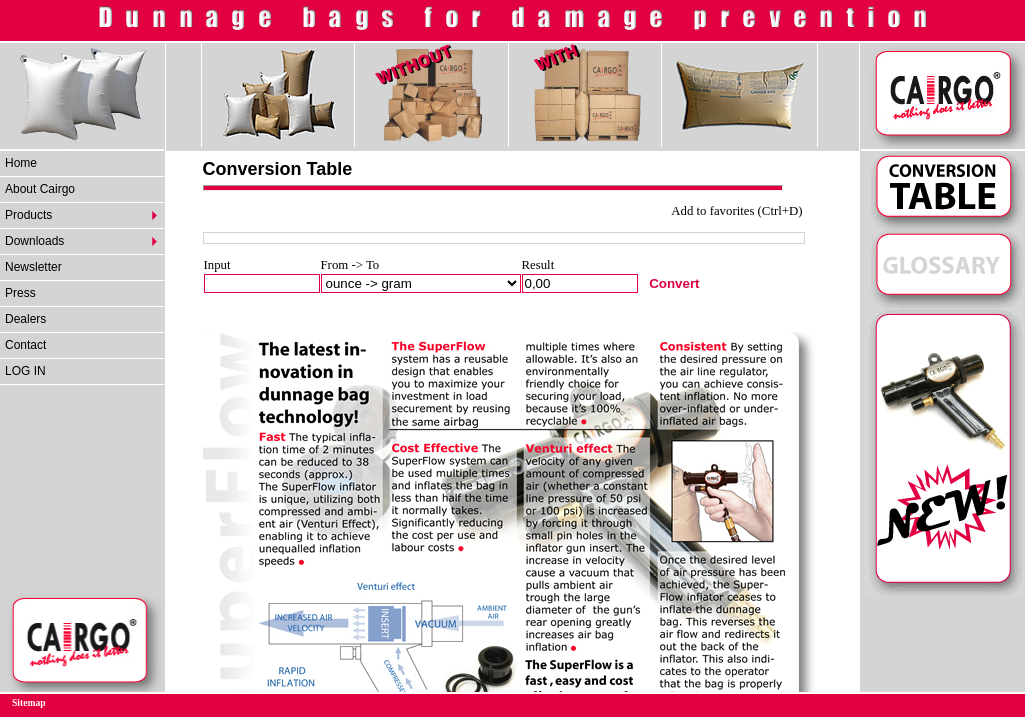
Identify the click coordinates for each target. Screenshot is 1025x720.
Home (21, 163)
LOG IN (25, 371)
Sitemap (29, 702)
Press (20, 293)
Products (28, 215)
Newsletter (33, 267)
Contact (25, 345)
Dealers (25, 319)
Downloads (34, 241)
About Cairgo (40, 189)
